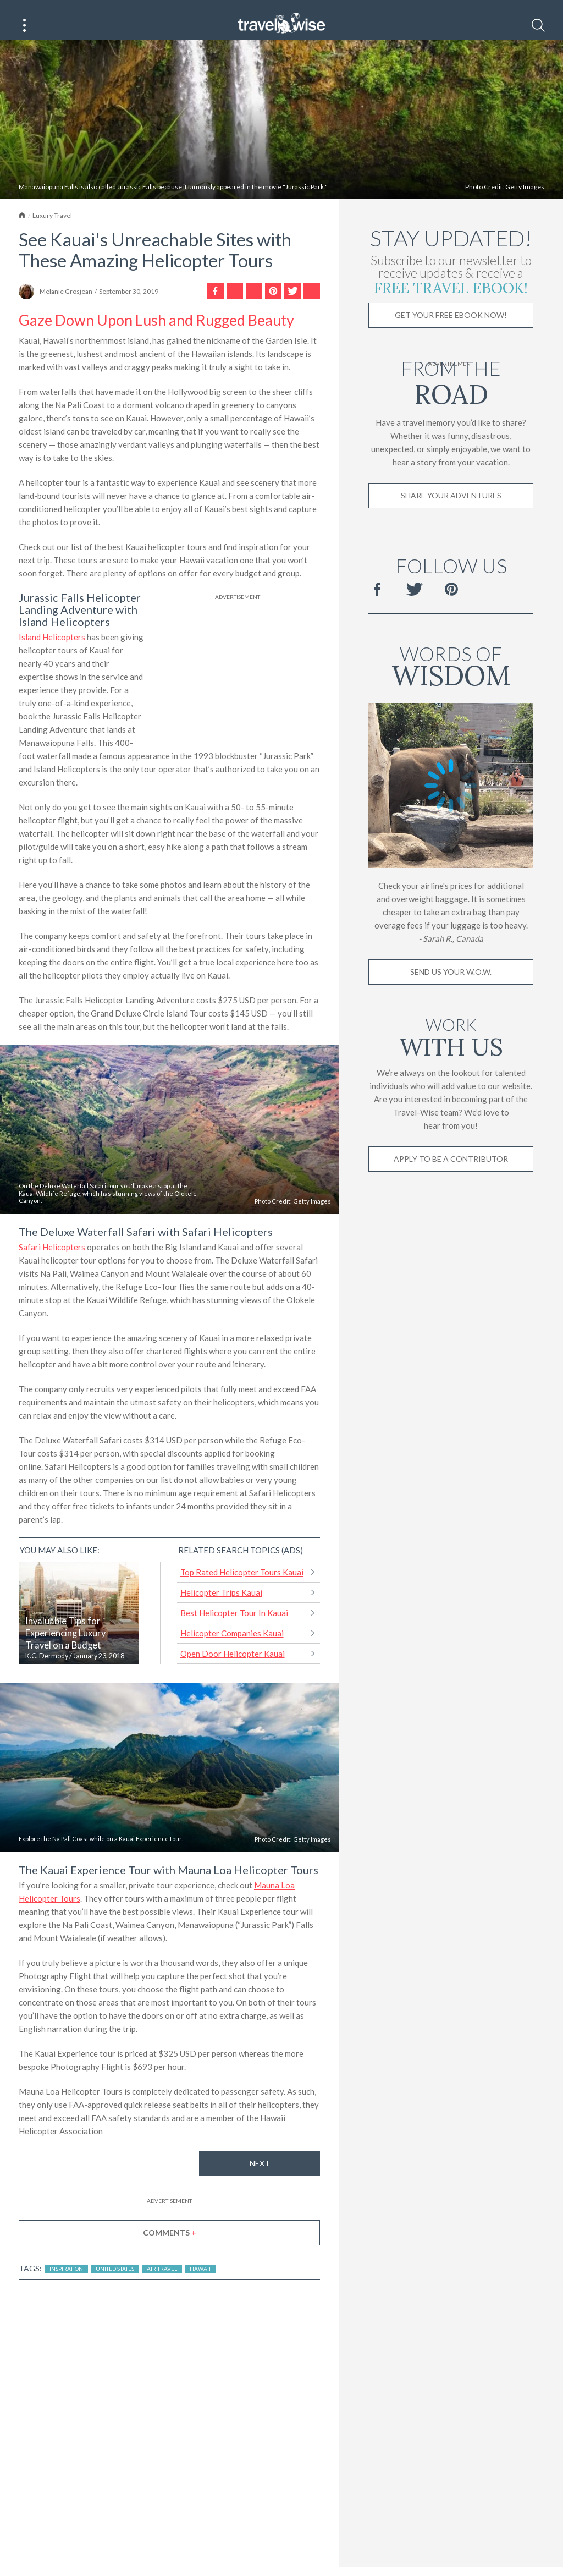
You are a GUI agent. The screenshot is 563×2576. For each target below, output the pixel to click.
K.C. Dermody (46, 1669)
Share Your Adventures (451, 508)
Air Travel (162, 2281)
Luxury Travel (52, 228)
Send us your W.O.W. (451, 985)
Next (260, 2176)
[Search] (538, 25)
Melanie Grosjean (66, 304)
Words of (450, 677)
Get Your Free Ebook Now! (451, 328)
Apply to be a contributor (451, 1172)
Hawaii (200, 2281)
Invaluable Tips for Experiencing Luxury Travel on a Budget (65, 1646)
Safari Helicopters (52, 1260)
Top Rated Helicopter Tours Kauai (241, 1585)
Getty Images (524, 200)
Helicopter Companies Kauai (232, 1646)
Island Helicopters (52, 650)
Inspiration (66, 2281)
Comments (169, 2245)
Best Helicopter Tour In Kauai (234, 1626)
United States (115, 2281)
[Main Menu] (25, 25)
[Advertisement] (237, 684)
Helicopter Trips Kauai (221, 1606)
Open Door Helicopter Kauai (232, 1667)
